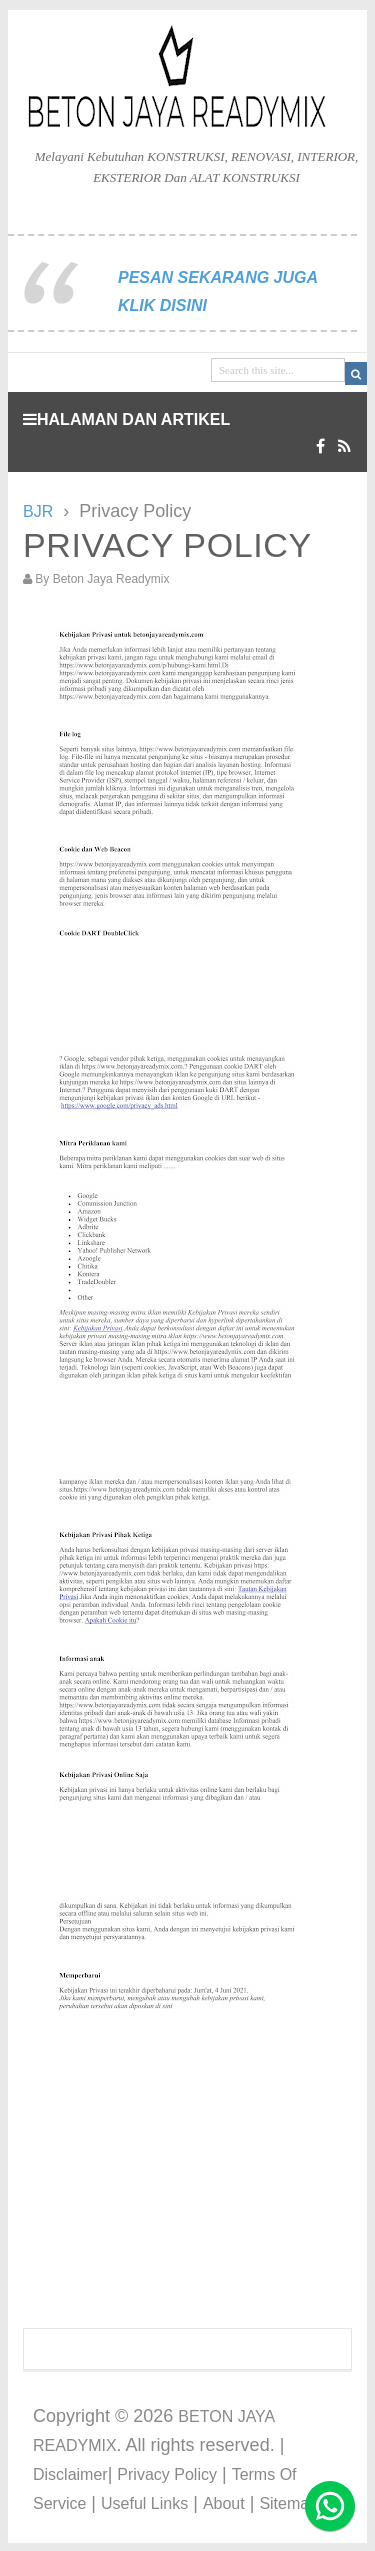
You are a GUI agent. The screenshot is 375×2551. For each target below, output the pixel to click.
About (224, 2503)
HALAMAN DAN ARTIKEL (126, 419)
